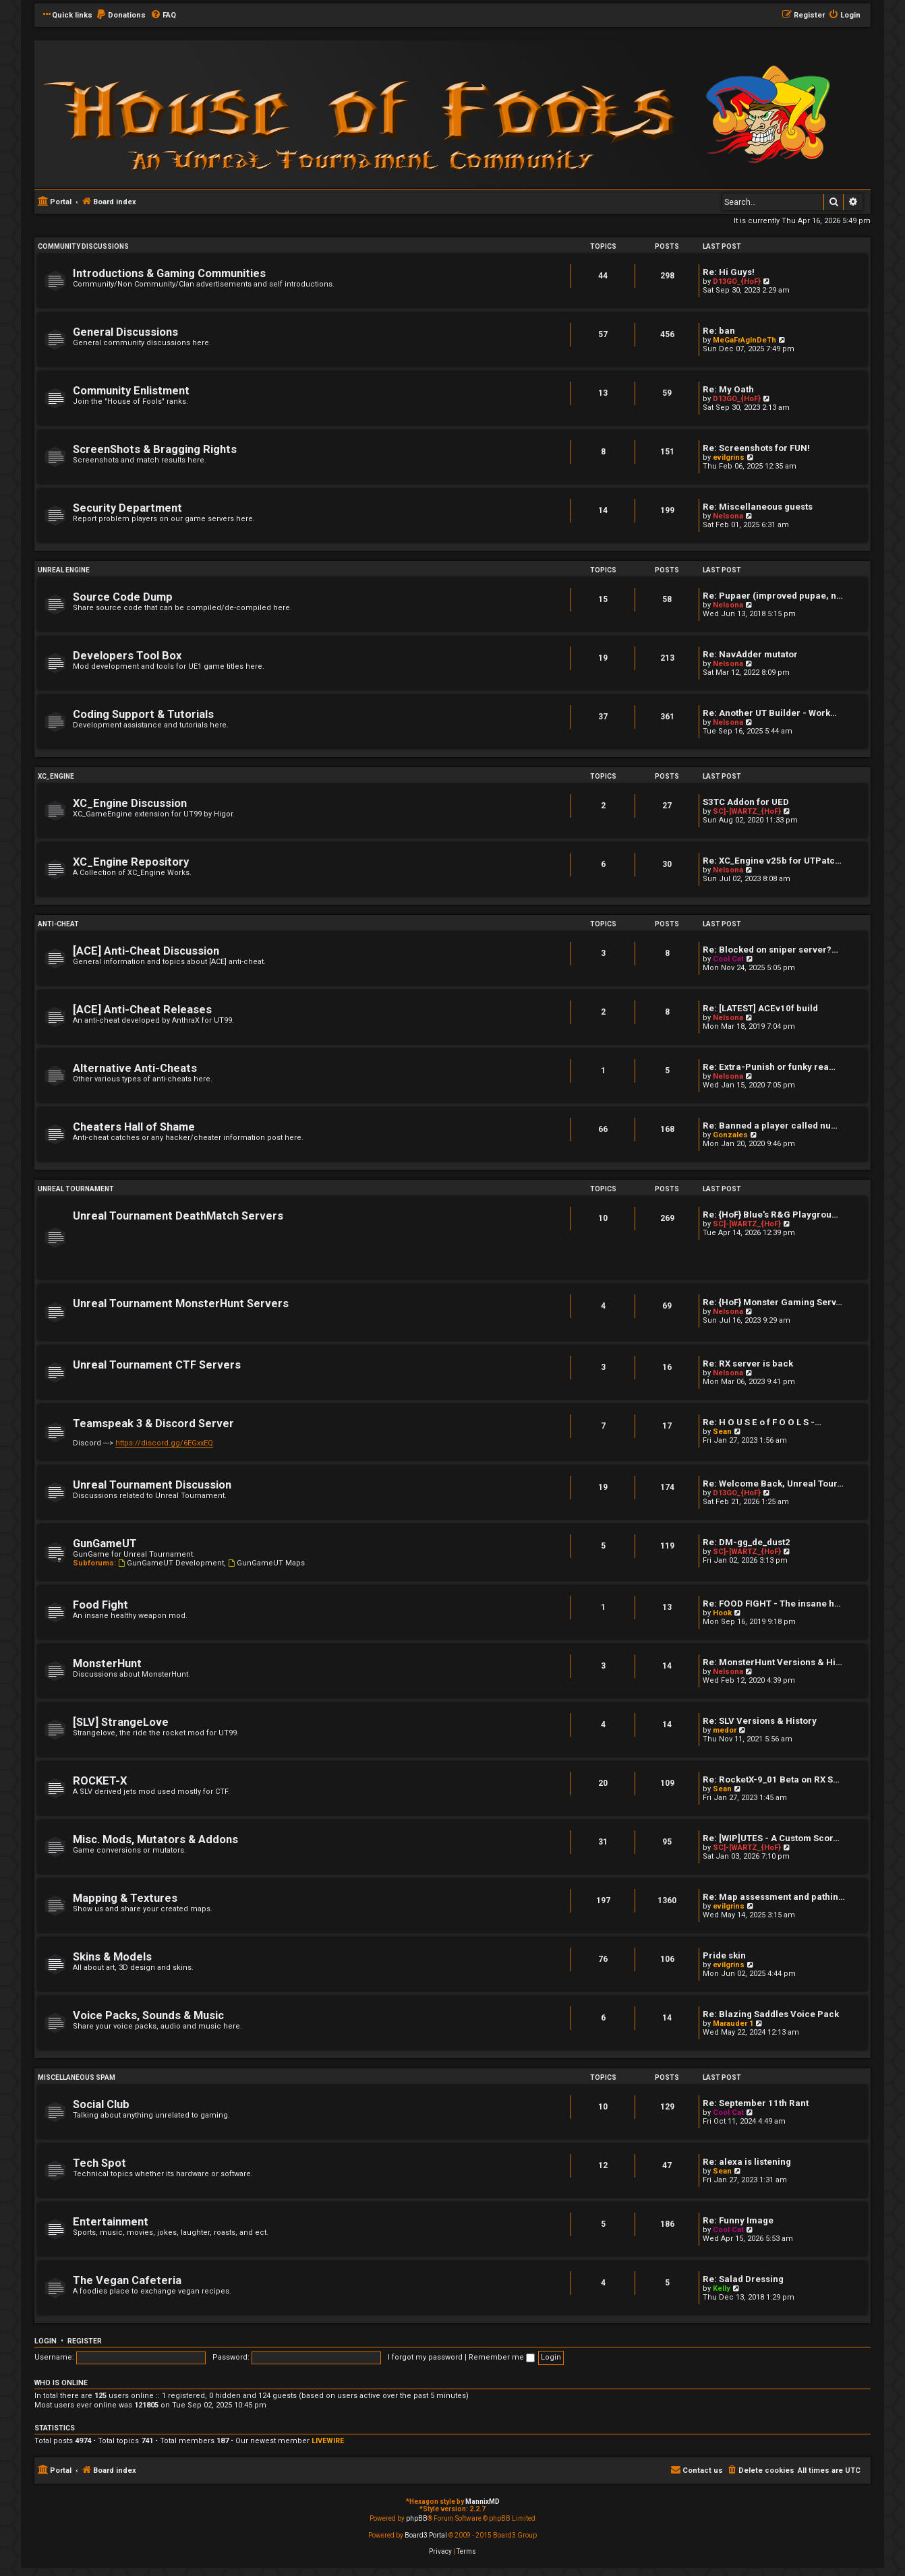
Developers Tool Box (127, 655)
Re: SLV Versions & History (760, 1721)
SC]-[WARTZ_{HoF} (747, 811)
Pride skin (724, 1955)
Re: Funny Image (738, 2220)
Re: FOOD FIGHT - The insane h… (772, 1603)
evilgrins (729, 457)
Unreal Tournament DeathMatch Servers (178, 1215)
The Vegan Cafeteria (127, 2280)
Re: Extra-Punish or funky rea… (769, 1067)
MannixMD (482, 2501)
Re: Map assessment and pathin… (774, 1897)
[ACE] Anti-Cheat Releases (142, 1009)
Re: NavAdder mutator (750, 654)
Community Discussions (83, 246)
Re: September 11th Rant (756, 2103)
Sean (722, 1431)
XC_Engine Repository (131, 862)
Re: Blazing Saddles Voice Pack (771, 2014)
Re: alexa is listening (747, 2162)
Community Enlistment (131, 390)
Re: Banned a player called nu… (770, 1125)
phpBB (417, 2518)
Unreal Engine (64, 570)
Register (84, 2341)
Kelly (721, 2288)
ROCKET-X (100, 1780)
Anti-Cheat (58, 924)
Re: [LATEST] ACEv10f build (760, 1008)
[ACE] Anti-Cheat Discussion (146, 951)
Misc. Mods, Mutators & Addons (155, 1839)
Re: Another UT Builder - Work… (770, 713)
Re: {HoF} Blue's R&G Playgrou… (770, 1214)
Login (45, 2341)
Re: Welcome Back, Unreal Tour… (773, 1483)
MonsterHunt (107, 1663)
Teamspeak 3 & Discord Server (153, 1423)
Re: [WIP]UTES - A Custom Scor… (771, 1838)
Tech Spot (99, 2163)
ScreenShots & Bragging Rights (155, 449)
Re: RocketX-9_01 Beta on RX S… (771, 1779)
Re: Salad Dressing (743, 2279)
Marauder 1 (733, 2023)
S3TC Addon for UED (746, 802)
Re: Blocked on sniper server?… (770, 950)
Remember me (502, 2357)
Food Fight (100, 1604)
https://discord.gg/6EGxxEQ (164, 1443)
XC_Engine (56, 776)
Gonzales (730, 1135)
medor (724, 1730)
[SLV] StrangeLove (121, 1722)
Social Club (101, 2104)
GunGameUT (105, 1543)
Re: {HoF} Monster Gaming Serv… (772, 1302)
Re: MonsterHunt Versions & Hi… (772, 1662)
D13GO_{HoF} (737, 281)
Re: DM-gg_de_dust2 (746, 1542)
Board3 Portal (426, 2535)
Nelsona (728, 516)
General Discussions (125, 332)
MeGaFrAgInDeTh (744, 340)
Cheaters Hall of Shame (134, 1126)
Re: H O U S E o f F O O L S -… (762, 1422)
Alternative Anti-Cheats (135, 1068)
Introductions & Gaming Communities (169, 273)
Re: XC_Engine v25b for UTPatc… (772, 861)
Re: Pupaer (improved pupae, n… (773, 596)
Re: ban (719, 331)
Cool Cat (728, 959)
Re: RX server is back (748, 1363)
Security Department (127, 508)
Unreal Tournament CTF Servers (157, 1364)
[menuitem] (121, 15)
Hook (722, 1613)
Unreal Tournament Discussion (152, 1484)
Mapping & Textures (125, 1898)
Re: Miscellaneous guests (758, 507)
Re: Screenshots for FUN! (756, 448)
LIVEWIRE (328, 2440)
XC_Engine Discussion (130, 803)
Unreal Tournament (76, 1189)
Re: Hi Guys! (729, 272)
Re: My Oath (728, 389)
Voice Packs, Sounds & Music (148, 2015)
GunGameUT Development (171, 1563)
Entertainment (110, 2221)
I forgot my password (425, 2357)
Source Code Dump (123, 597)
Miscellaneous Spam (76, 2077)
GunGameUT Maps (266, 1563)
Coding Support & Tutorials (143, 714)
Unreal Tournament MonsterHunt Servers (181, 1303)
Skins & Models (112, 1956)
